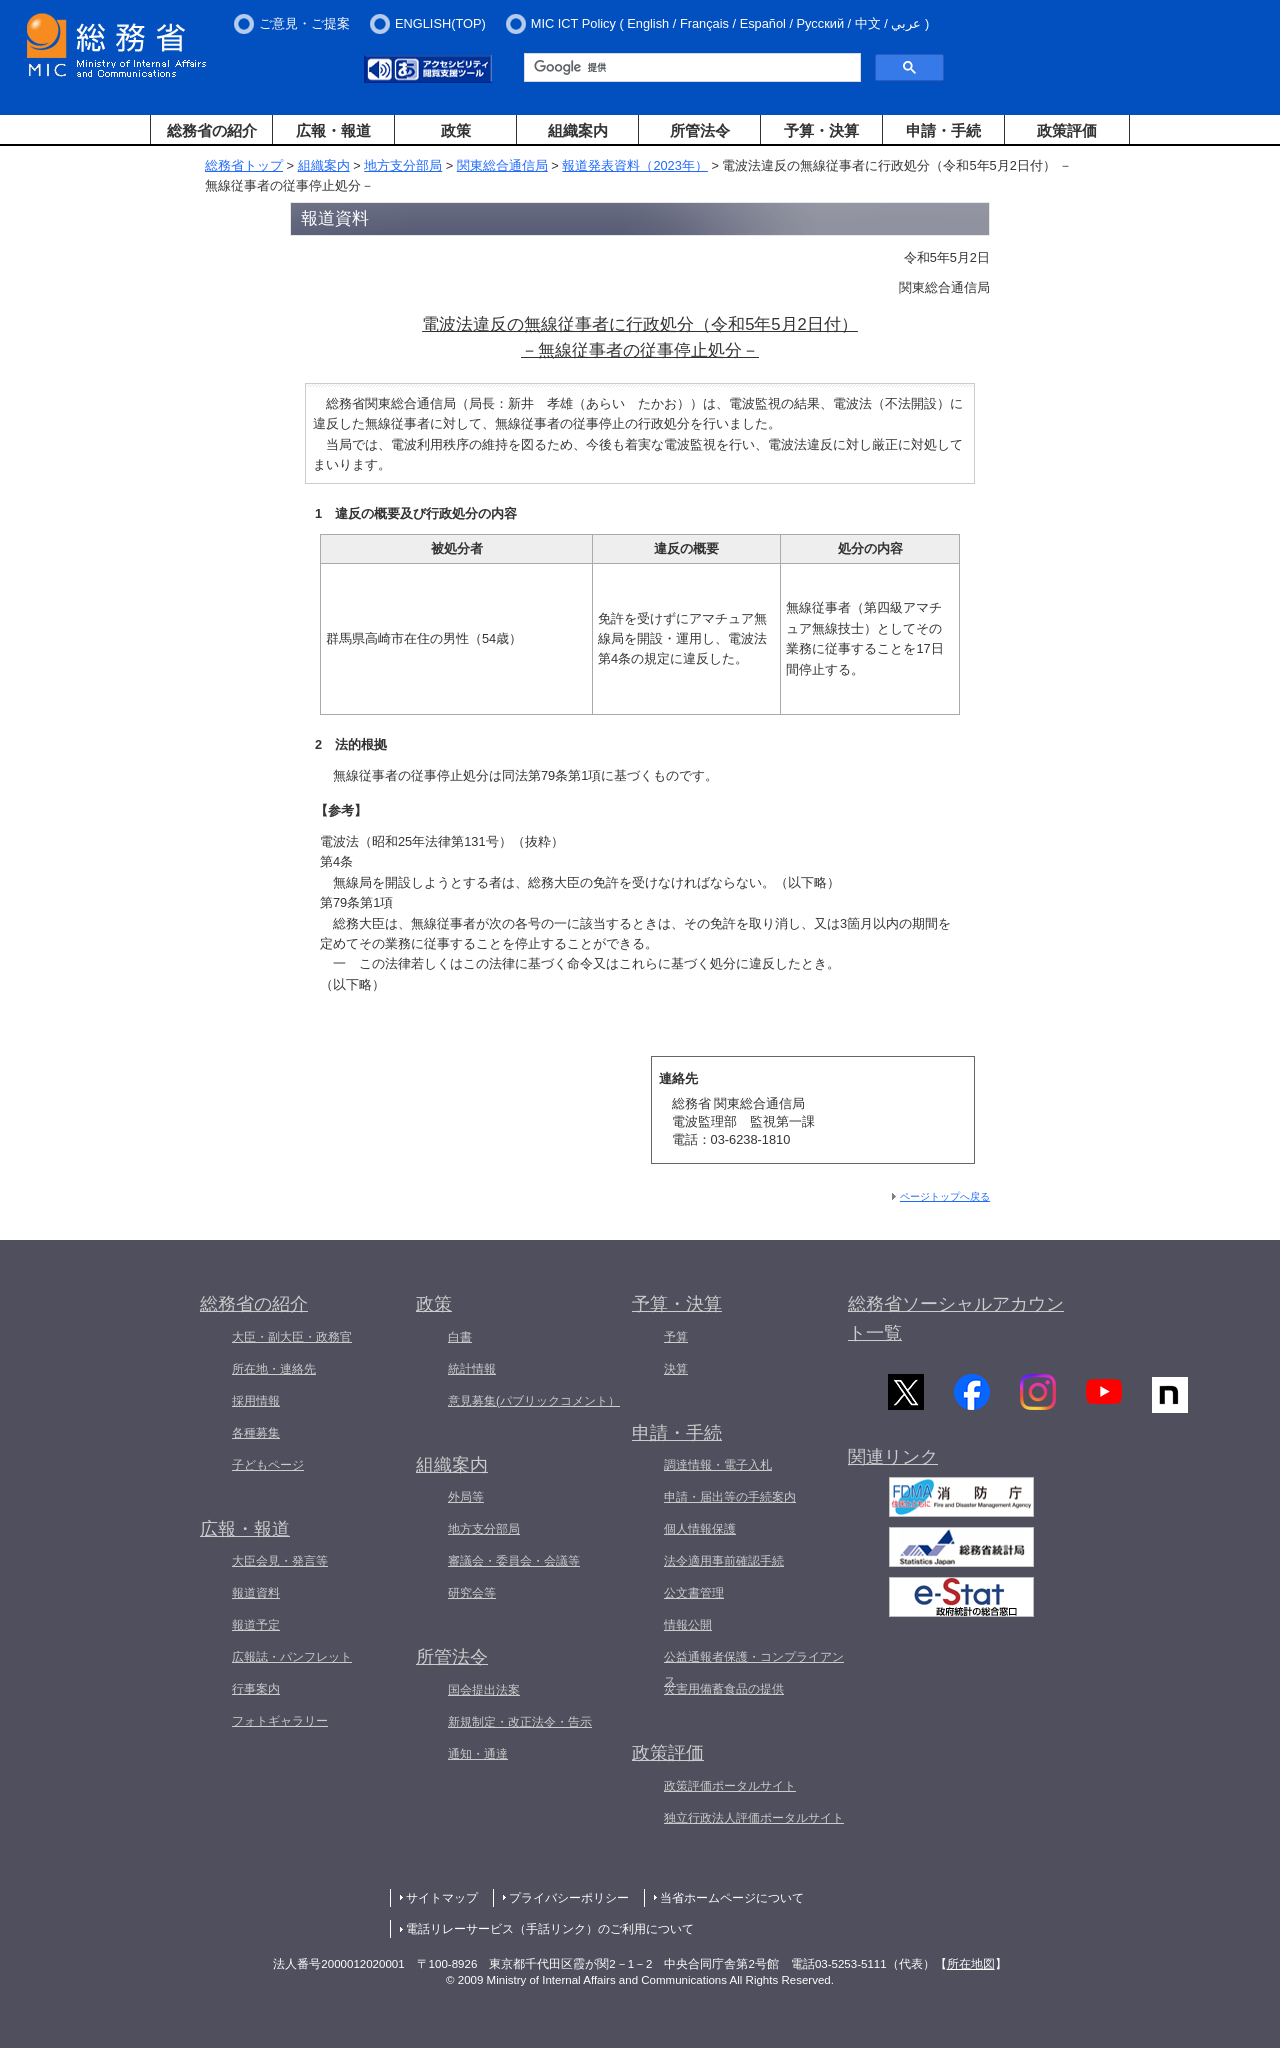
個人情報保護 (700, 1529)
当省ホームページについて (732, 1898)
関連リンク (893, 1459)
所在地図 (971, 1964)
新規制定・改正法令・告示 (520, 1722)
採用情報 (256, 1401)
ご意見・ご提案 (304, 23)
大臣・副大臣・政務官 (292, 1337)
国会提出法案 (484, 1690)
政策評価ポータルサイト (730, 1786)
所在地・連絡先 (274, 1369)
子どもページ (268, 1465)
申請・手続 (943, 130)
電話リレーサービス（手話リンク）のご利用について (550, 1929)
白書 (460, 1337)
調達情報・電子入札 (718, 1465)
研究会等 (472, 1593)
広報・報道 (333, 130)
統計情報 (472, 1369)
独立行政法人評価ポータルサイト (754, 1818)
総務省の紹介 (212, 130)
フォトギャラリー (280, 1721)
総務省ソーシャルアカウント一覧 (956, 1318)
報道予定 (256, 1625)
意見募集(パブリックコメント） (534, 1401)
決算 (676, 1369)
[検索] (690, 68)
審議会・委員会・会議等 (514, 1561)
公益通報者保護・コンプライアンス (754, 1669)
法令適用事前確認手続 (724, 1561)
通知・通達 (478, 1754)
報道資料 (256, 1593)
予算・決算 (821, 130)
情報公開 (688, 1625)
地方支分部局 (403, 165)
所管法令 (700, 130)
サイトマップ (442, 1898)
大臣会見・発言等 (280, 1561)
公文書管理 (694, 1593)
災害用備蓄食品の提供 (724, 1689)
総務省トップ (244, 165)
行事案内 (256, 1689)
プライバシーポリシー (569, 1898)
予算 (676, 1337)
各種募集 (256, 1433)
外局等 (466, 1497)
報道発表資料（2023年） (634, 165)
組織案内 (578, 130)
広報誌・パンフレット (292, 1657)
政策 (456, 130)
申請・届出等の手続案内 (730, 1497)
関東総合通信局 (502, 165)
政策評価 (1067, 130)
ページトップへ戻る (945, 1196)
